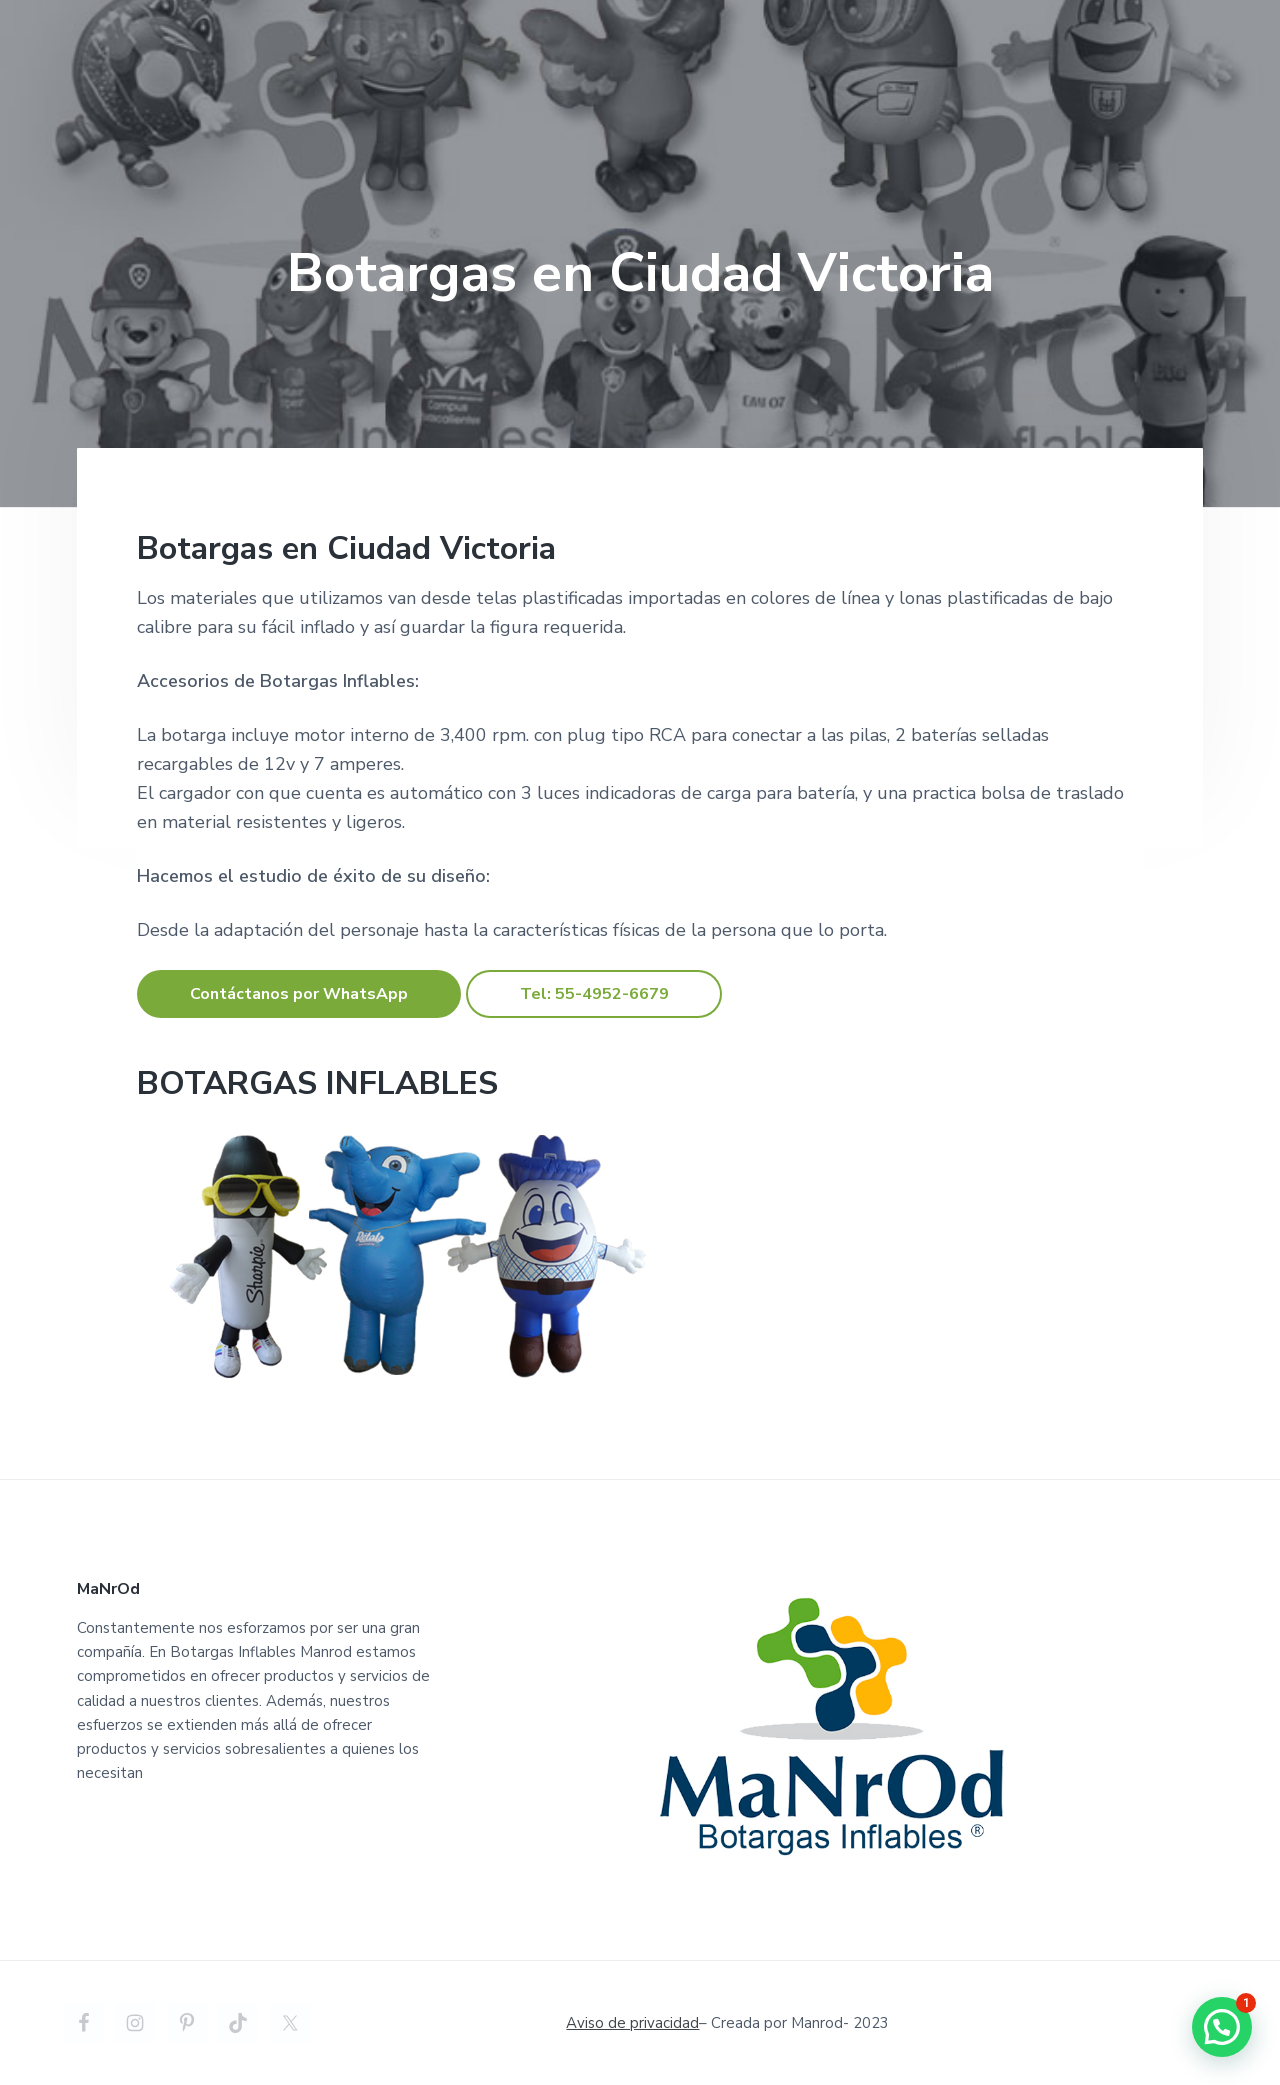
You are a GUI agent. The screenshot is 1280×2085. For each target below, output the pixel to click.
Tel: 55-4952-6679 (594, 994)
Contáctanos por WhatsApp (299, 994)
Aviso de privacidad (632, 2023)
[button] (1222, 2027)
